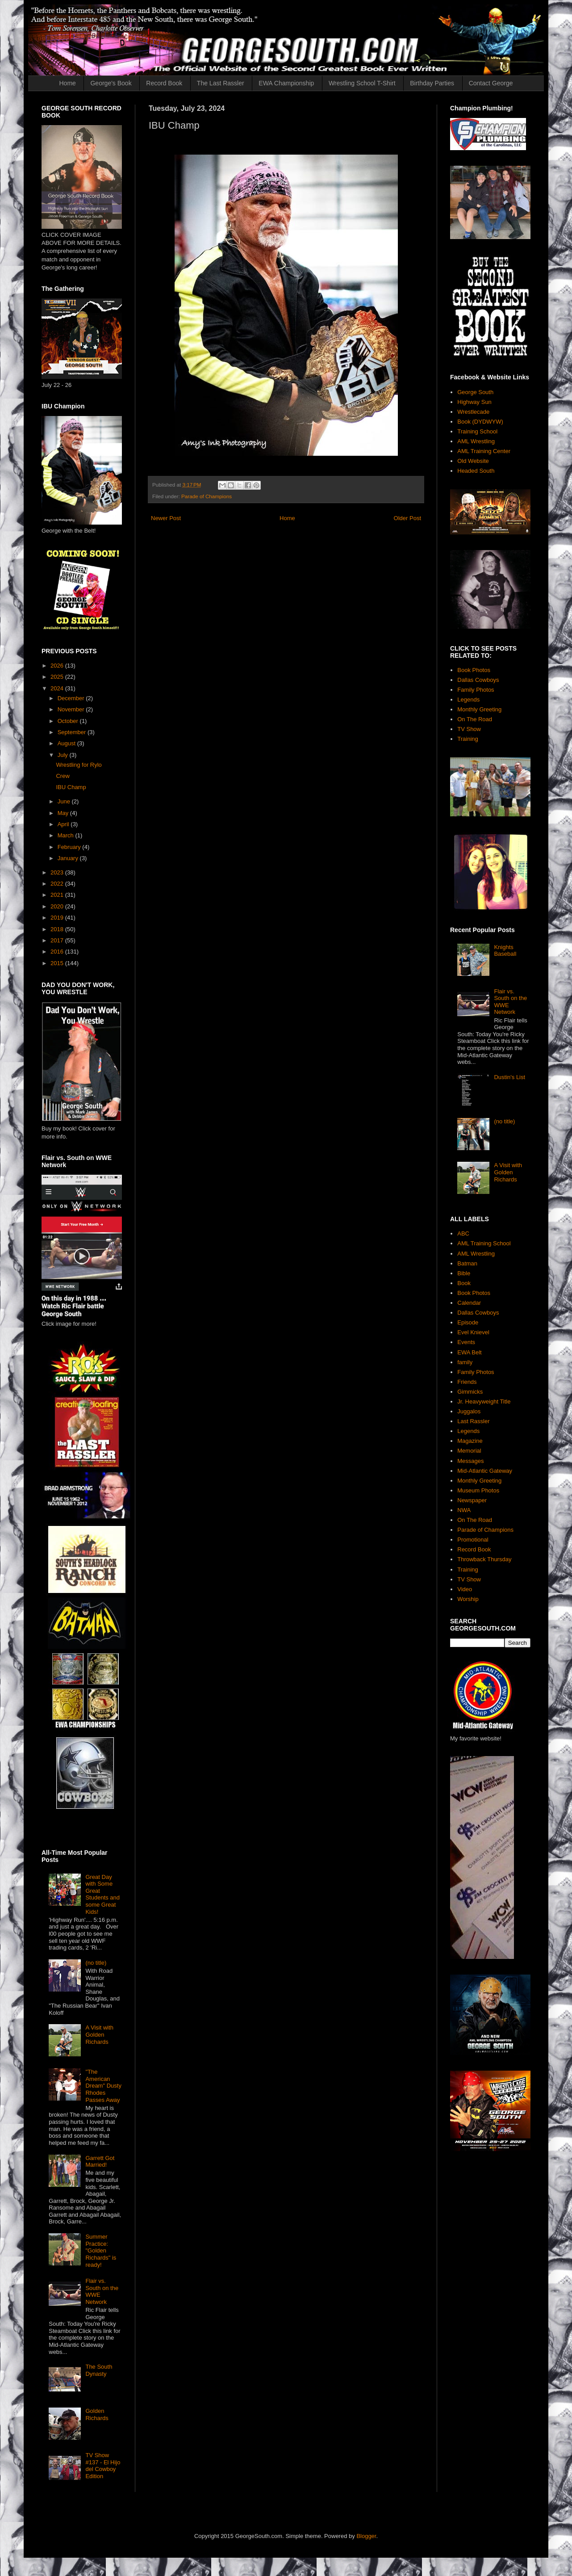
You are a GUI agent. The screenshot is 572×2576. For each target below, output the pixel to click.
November (72, 709)
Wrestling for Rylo (78, 764)
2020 (57, 906)
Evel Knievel (473, 1332)
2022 (57, 883)
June (65, 801)
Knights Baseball (505, 951)
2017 (57, 940)
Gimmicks (470, 1391)
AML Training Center (483, 451)
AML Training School (483, 1243)
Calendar (469, 1302)
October (69, 721)
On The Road (474, 719)
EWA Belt (469, 1352)
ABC (463, 1233)
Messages (470, 1461)
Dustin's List (509, 1077)
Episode (467, 1322)
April (64, 824)
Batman (467, 1263)
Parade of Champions (206, 496)
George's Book (110, 83)
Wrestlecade (473, 411)
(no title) (95, 1962)
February (70, 847)
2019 (57, 917)
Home (67, 83)
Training (467, 738)
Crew (62, 776)
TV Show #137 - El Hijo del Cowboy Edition (102, 2465)
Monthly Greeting (479, 709)
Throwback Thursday (484, 1559)
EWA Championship (286, 83)
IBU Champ (71, 787)
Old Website (473, 461)
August (67, 743)
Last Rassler (473, 1421)
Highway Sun (474, 402)
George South (475, 392)
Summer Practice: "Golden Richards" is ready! (100, 2250)
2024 (57, 688)
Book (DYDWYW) (480, 421)
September (73, 732)
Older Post (407, 518)
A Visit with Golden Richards (99, 2034)
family (464, 1362)
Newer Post (166, 518)
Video (464, 1589)
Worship (467, 1599)
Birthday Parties (432, 83)
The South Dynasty (98, 2370)
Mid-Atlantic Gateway (484, 1470)
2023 (57, 872)
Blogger (366, 2536)
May (64, 813)
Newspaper (472, 1500)
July (64, 755)
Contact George (491, 83)
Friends (466, 1381)
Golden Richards (96, 2414)
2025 (57, 676)
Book (464, 1283)
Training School (477, 431)
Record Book (164, 83)
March (66, 835)
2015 (57, 963)
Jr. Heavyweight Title (483, 1401)
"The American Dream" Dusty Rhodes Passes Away (103, 2085)
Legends (468, 699)
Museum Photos (478, 1490)
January (69, 858)
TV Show (469, 729)
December (72, 698)
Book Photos (473, 670)
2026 (57, 665)
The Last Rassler (220, 83)
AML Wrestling (476, 441)
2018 (57, 929)
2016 (57, 951)
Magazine (469, 1440)
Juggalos (468, 1411)
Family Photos (475, 689)
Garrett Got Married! (99, 2161)
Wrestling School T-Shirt (362, 83)
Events (466, 1342)
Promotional (472, 1539)
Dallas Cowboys (478, 680)
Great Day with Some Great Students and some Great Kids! (102, 1894)
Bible (463, 1273)
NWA (464, 1510)
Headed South (475, 470)
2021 (57, 894)
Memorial (469, 1450)
